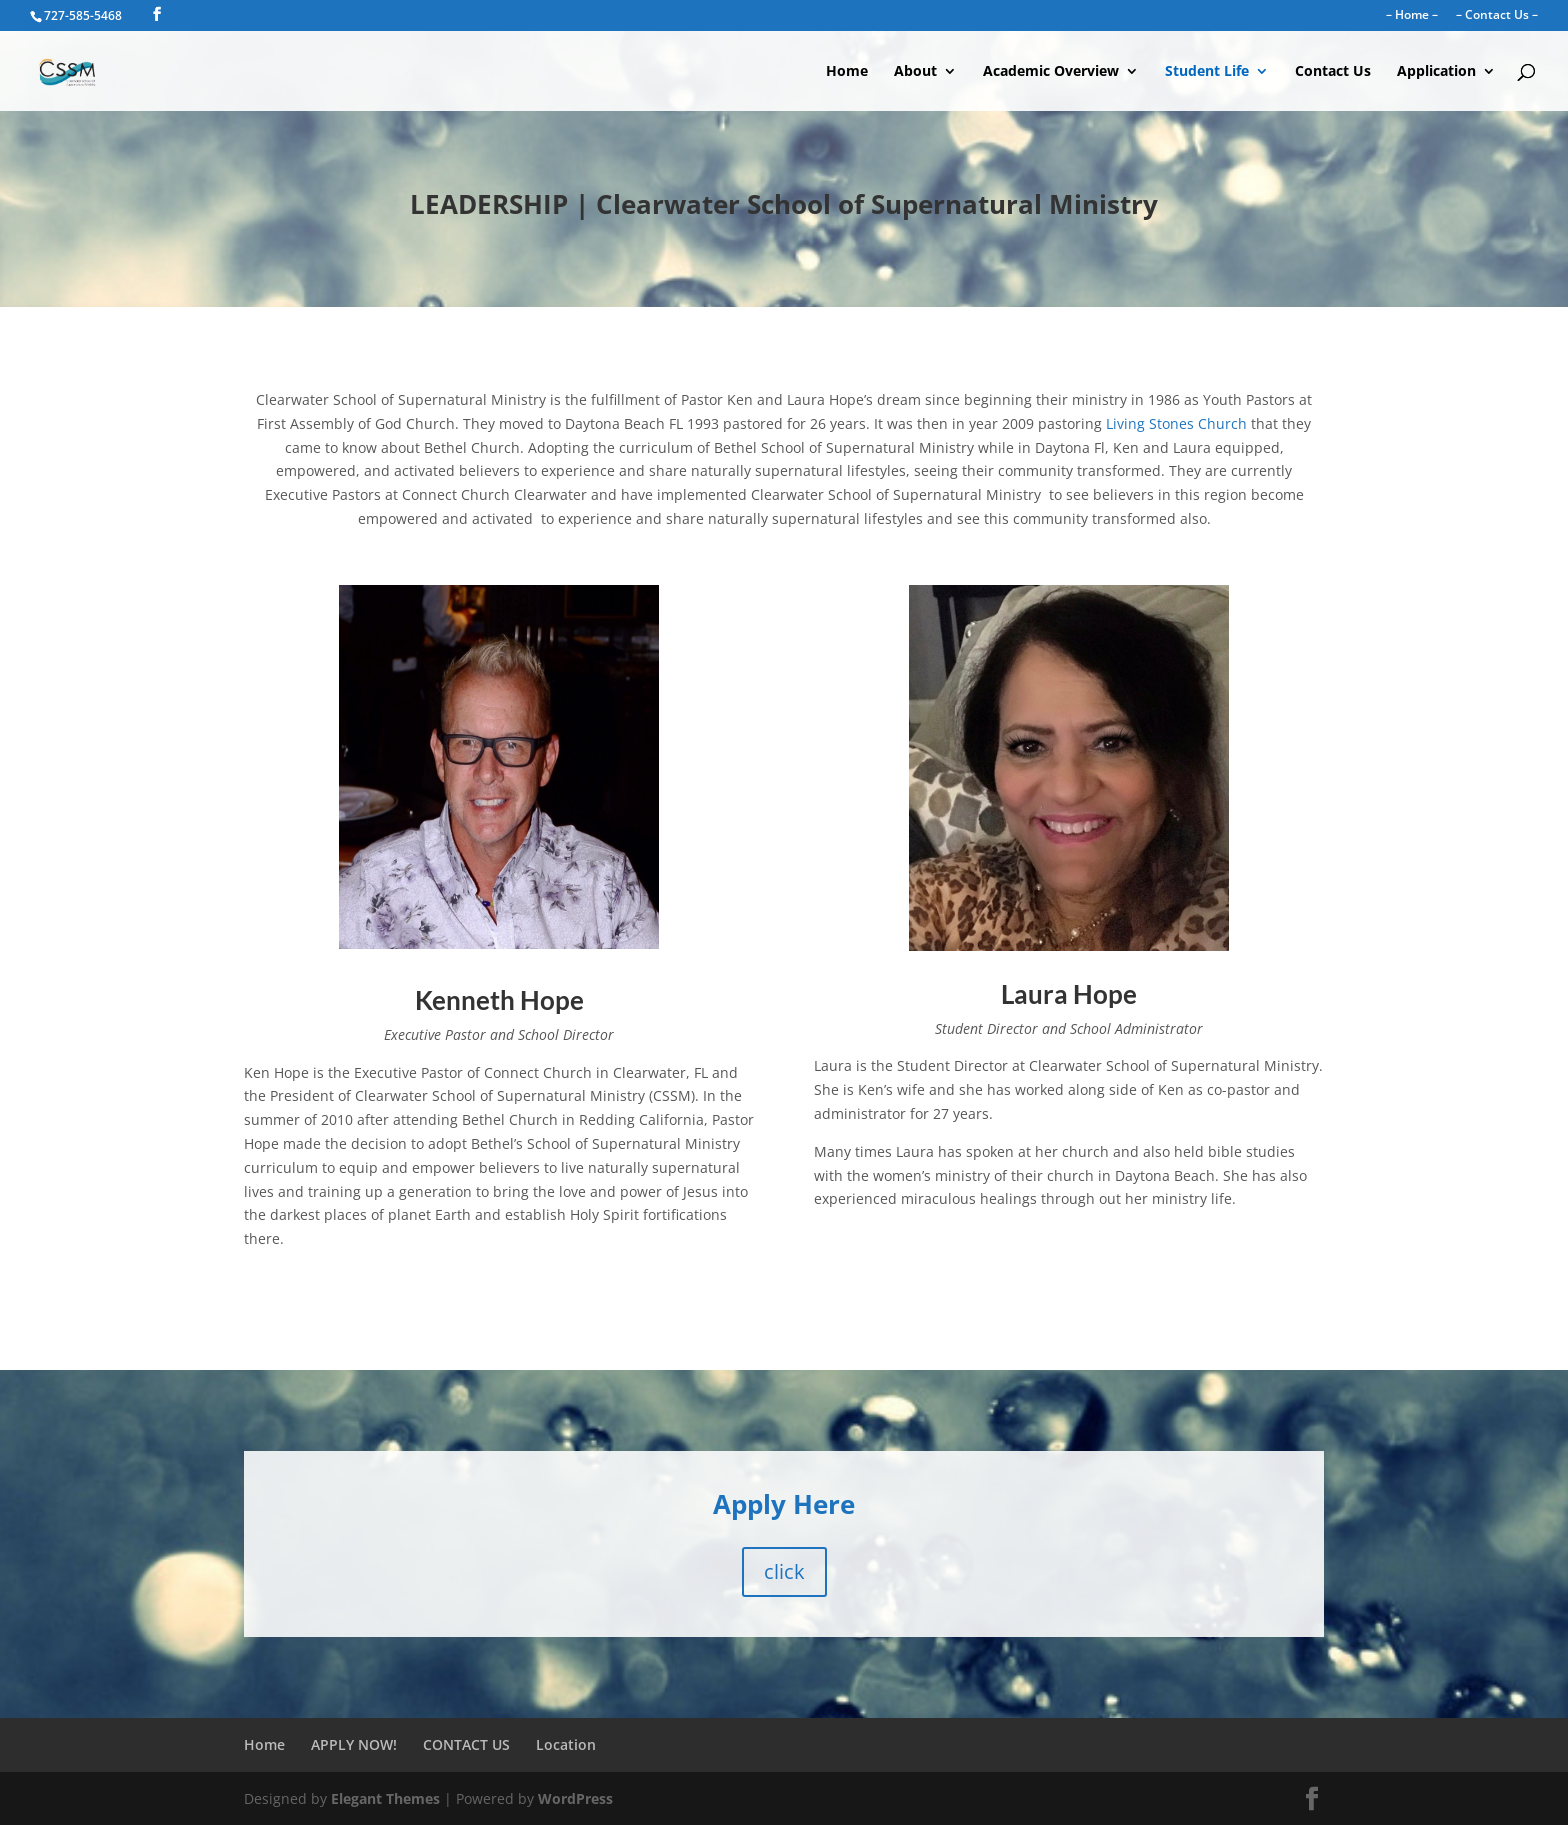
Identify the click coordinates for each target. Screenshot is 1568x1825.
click (784, 1571)
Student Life (1207, 72)
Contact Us (1333, 72)
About (915, 72)
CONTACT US (466, 1744)
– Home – (1412, 16)
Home (847, 72)
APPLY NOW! (354, 1744)
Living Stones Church (1176, 423)
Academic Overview (1051, 72)
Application (1436, 72)
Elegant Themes (385, 1798)
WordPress (575, 1798)
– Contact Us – (1497, 16)
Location (566, 1744)
